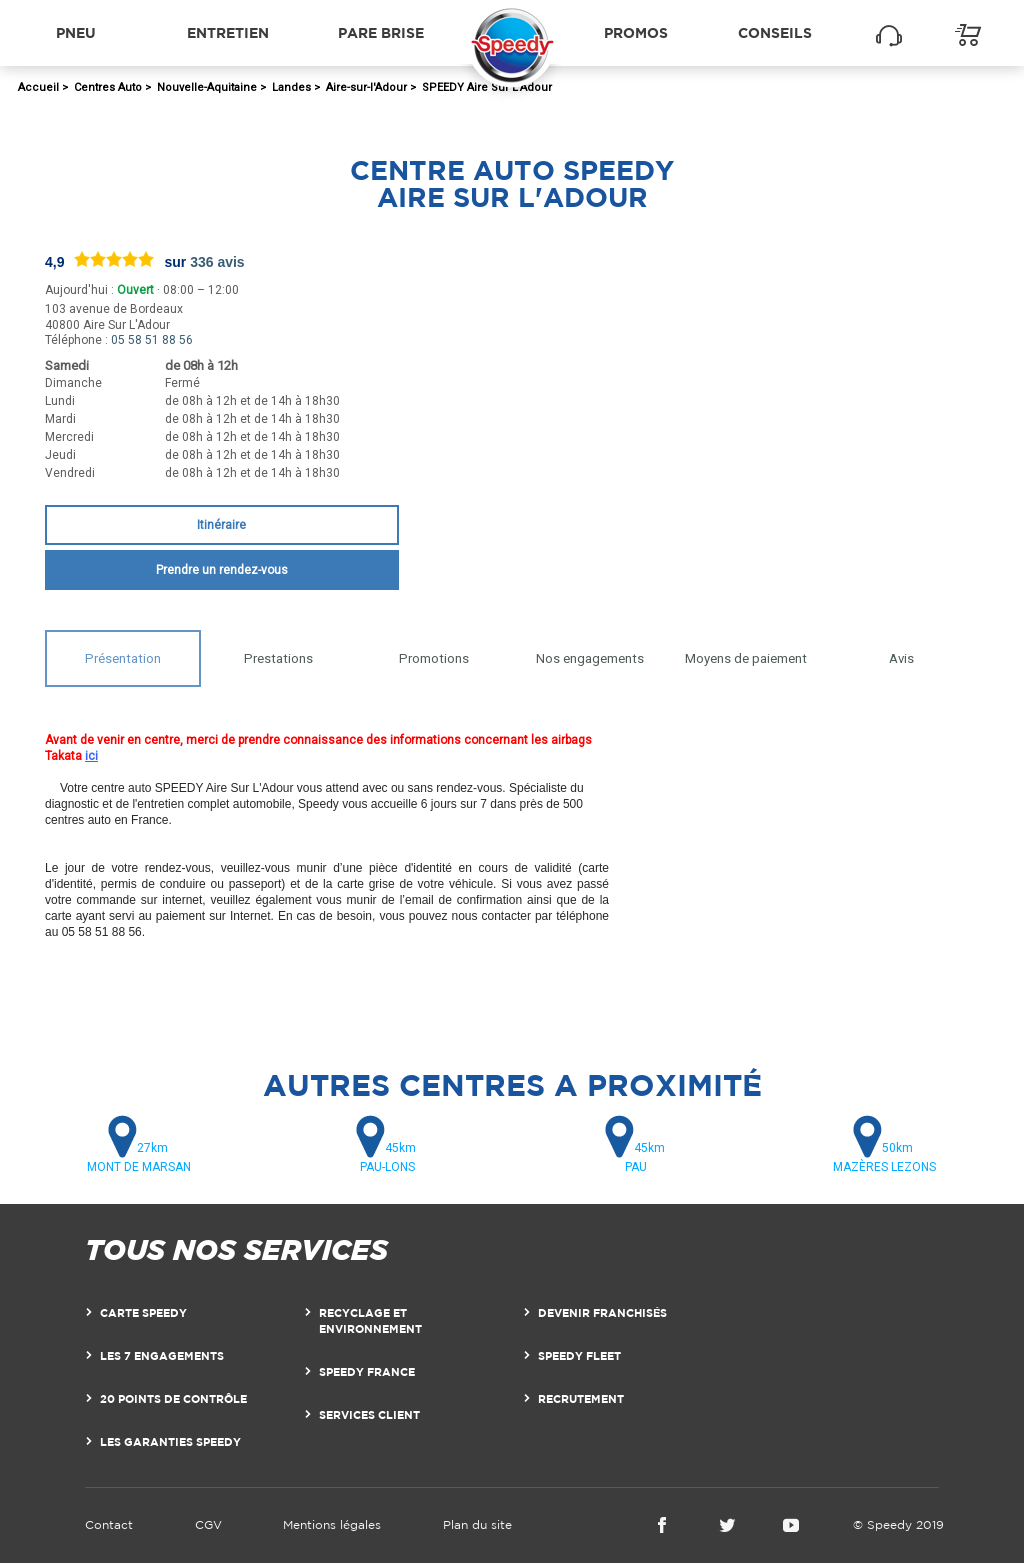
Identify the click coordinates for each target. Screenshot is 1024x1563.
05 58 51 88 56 (152, 340)
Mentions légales (332, 1524)
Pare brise (381, 32)
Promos (636, 32)
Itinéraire (221, 525)
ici (91, 756)
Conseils (775, 32)
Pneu (76, 32)
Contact (109, 1524)
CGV (208, 1524)
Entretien (228, 32)
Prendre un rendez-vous (222, 570)
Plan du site (477, 1524)
